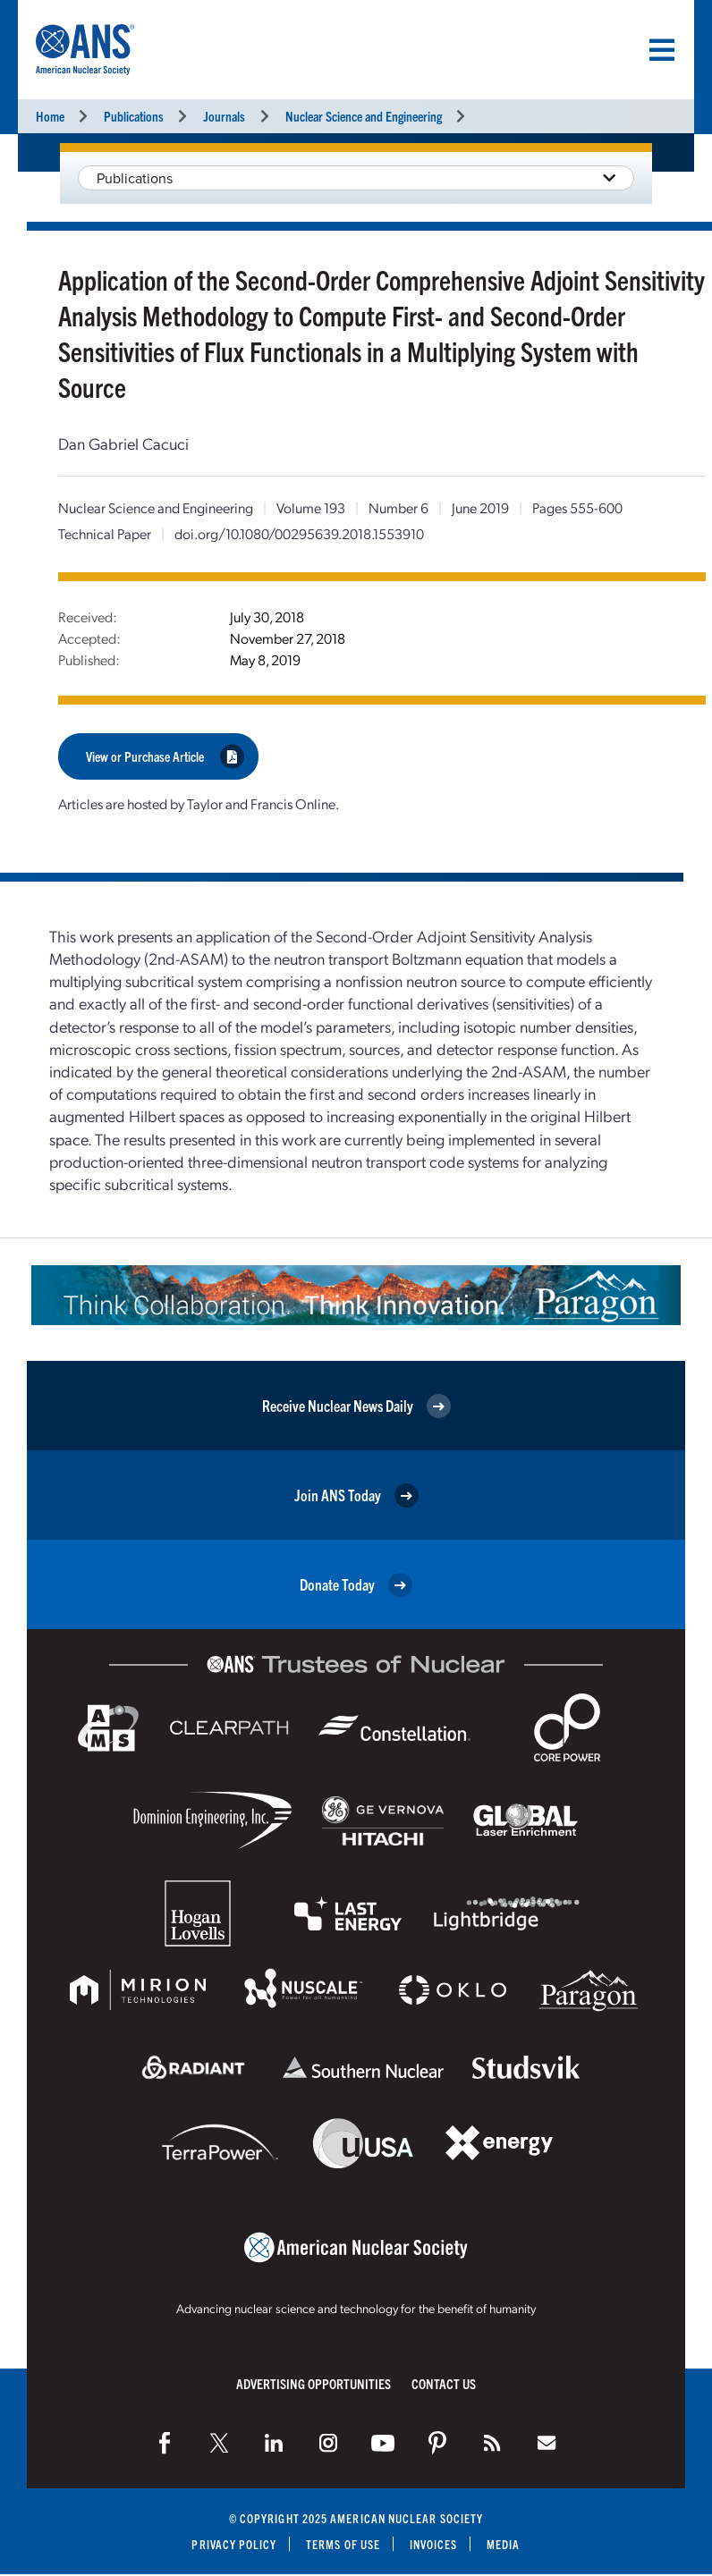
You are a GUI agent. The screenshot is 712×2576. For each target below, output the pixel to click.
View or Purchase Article (165, 756)
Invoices (434, 2543)
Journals (224, 115)
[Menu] (662, 50)
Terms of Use (343, 2543)
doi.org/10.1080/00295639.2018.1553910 (299, 533)
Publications (134, 115)
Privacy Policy (233, 2543)
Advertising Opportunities (313, 2382)
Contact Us (443, 2382)
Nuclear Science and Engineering (363, 115)
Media (504, 2543)
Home (50, 115)
